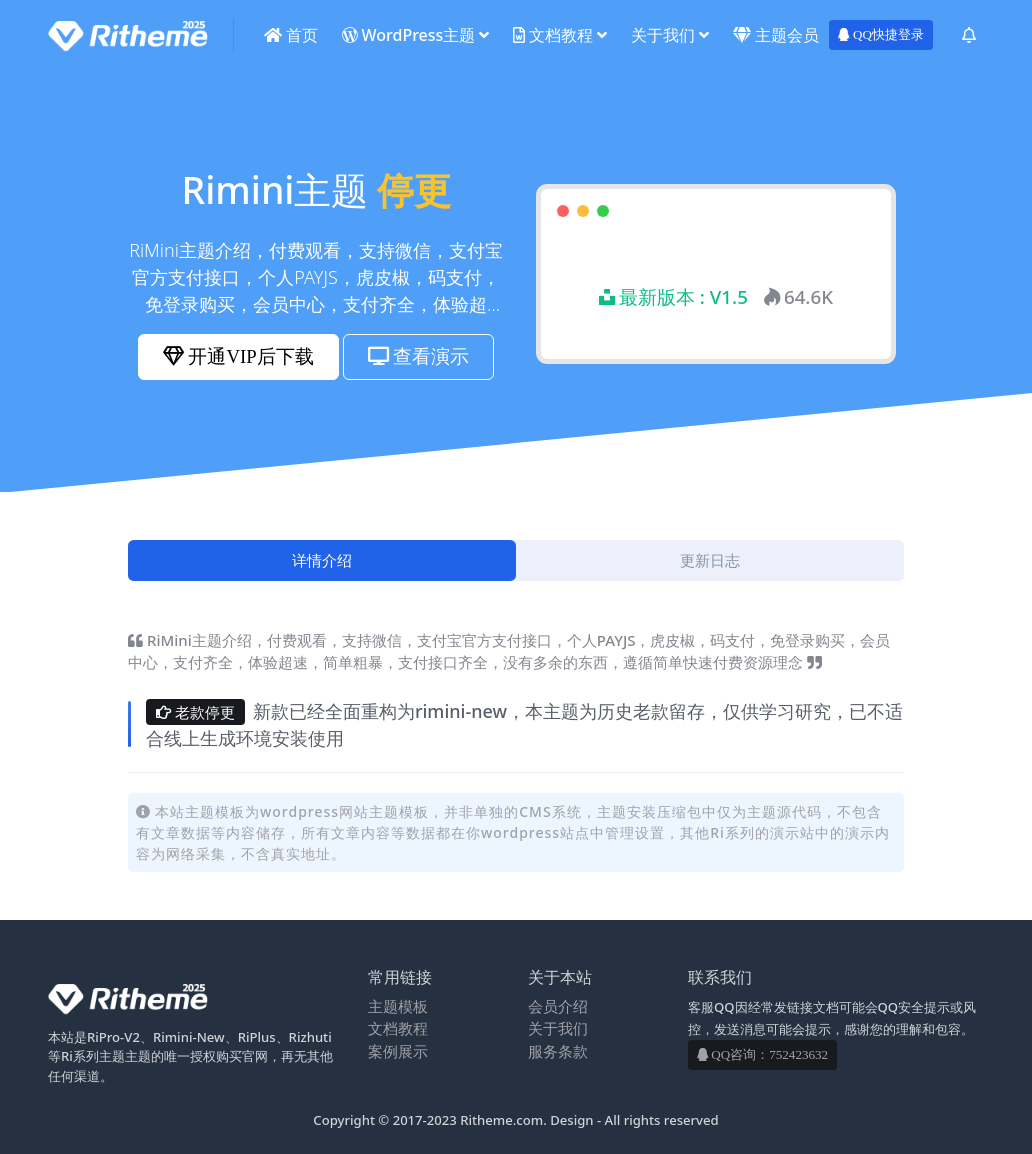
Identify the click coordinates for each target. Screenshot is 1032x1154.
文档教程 (553, 35)
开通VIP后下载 (238, 356)
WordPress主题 (409, 35)
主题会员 (776, 35)
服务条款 (558, 1051)
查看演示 (418, 356)
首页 (291, 35)
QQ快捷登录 (881, 34)
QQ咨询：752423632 (762, 1054)
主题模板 (398, 1006)
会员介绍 (558, 1006)
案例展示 (398, 1051)
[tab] (322, 560)
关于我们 (663, 35)
